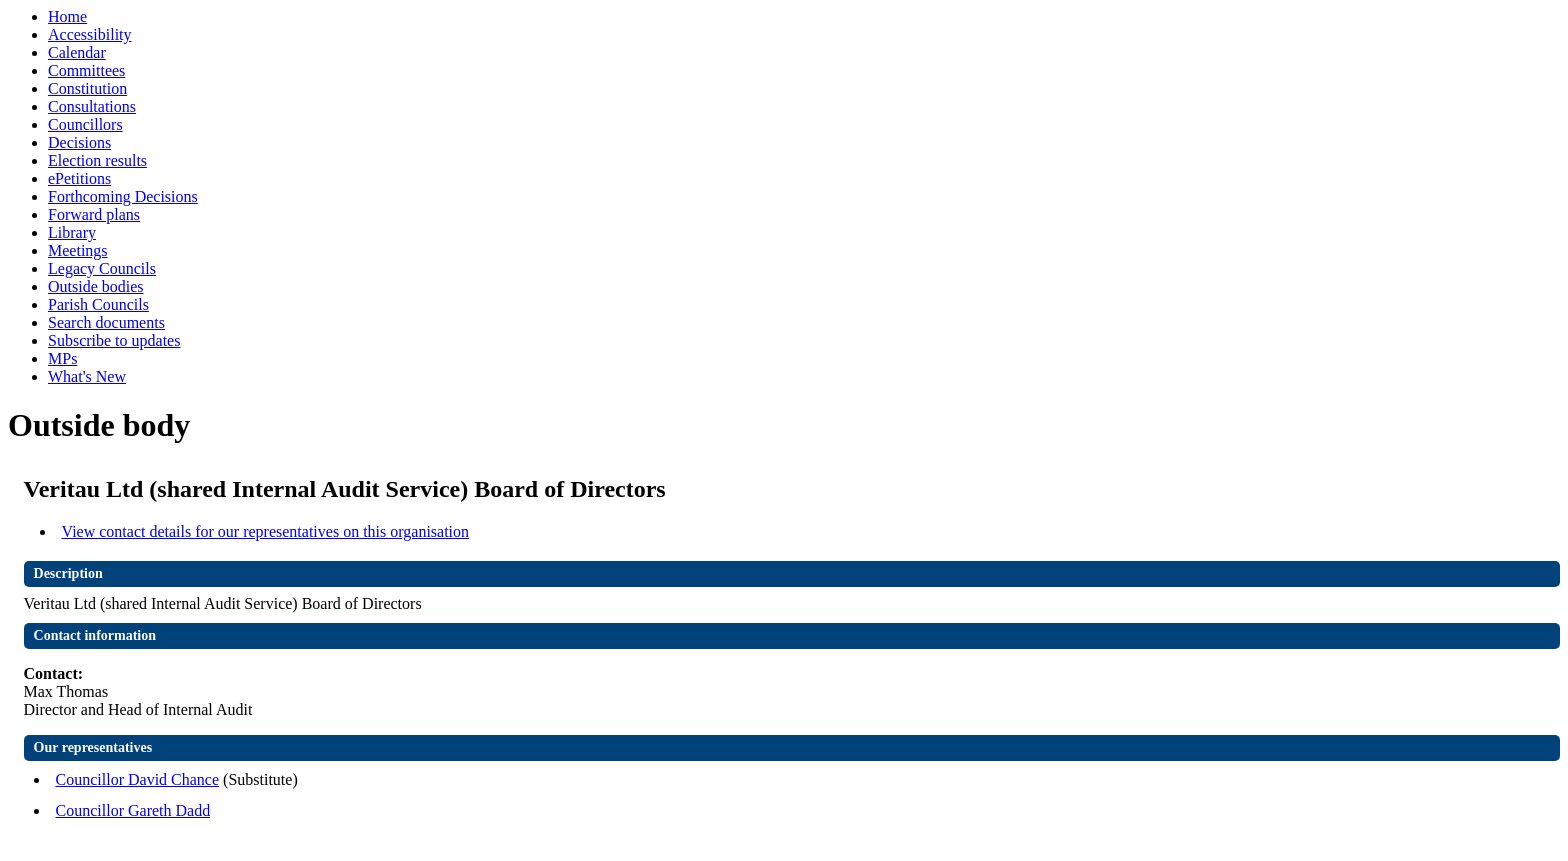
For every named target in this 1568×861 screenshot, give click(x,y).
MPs (62, 358)
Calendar (77, 52)
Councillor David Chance (138, 779)
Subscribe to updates (114, 340)
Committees (86, 70)
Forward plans (94, 214)
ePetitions (79, 178)
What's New (87, 376)
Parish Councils (98, 304)
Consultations (92, 106)
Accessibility (90, 34)
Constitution (87, 88)
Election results (97, 160)
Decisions (79, 142)
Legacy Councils (102, 268)
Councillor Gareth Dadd (133, 810)
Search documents (106, 322)
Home (67, 16)
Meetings (78, 250)
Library (72, 232)
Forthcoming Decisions (123, 196)
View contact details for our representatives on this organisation (266, 531)
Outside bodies (96, 286)
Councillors (85, 124)
